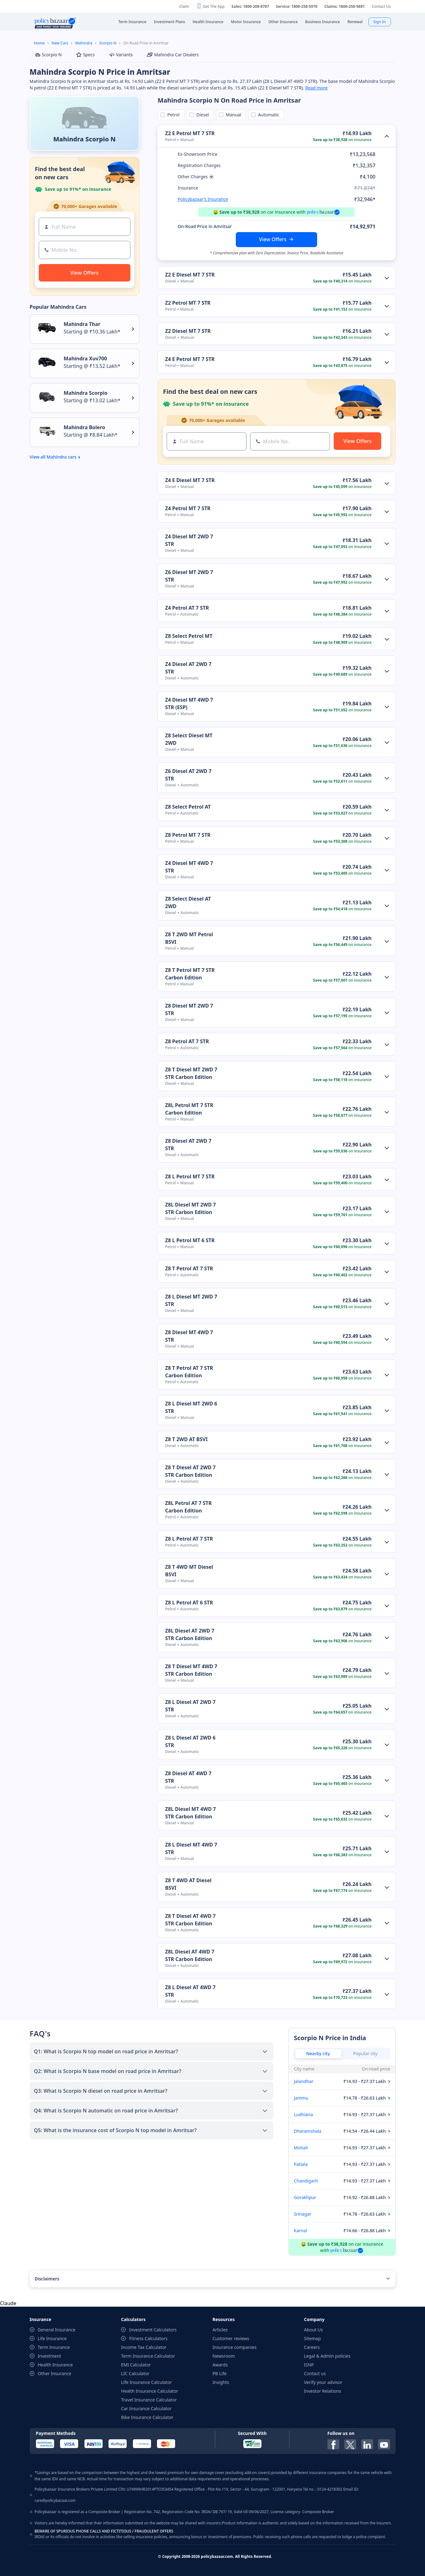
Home (39, 43)
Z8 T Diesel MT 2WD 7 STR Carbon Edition (191, 1073)
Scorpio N (107, 43)
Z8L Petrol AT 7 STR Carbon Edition (188, 1507)
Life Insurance (52, 2338)
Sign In (379, 21)
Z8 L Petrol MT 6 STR (190, 1240)
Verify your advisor (323, 2382)
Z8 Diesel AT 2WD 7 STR (188, 1144)
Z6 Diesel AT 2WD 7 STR (188, 775)
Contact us (315, 2373)
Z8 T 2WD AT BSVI (186, 1439)
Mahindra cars (62, 457)
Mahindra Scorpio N (84, 139)
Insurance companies (235, 2347)
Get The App (214, 6)
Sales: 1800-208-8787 (250, 6)
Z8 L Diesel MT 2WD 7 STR (191, 1300)
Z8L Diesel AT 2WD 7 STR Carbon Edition (189, 1634)
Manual (232, 115)
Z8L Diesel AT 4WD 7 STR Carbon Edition (189, 1955)
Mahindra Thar (82, 324)
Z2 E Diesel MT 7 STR (190, 274)
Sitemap (312, 2338)
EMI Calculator (136, 2365)
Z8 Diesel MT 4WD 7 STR (189, 1336)
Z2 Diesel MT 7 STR (187, 331)
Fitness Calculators (148, 2338)
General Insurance (57, 2330)
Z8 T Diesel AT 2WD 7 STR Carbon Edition (190, 1471)
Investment (49, 2356)
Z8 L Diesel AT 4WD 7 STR (190, 1991)
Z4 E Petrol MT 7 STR (190, 359)
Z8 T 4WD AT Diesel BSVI (188, 1884)
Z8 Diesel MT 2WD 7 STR (189, 1009)
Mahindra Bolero (84, 427)
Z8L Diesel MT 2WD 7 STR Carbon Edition (190, 1208)
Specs (85, 55)
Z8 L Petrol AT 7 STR (189, 1538)
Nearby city (318, 2053)
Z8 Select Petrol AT (188, 806)
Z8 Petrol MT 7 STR (187, 834)
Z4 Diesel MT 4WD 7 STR (189, 867)
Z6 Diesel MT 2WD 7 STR (189, 576)
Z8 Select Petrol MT (188, 636)
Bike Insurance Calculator (147, 2417)
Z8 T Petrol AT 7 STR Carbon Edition (189, 1371)
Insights (221, 2382)
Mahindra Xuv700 (85, 358)
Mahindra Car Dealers (173, 55)
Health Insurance (55, 2365)
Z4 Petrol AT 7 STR (187, 607)
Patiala (301, 2164)
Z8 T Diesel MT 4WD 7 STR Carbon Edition (191, 1670)
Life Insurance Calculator (146, 2382)
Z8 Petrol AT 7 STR (187, 1041)
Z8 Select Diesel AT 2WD (188, 902)
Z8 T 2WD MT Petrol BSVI (189, 938)
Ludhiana (303, 2114)
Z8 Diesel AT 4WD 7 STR (188, 1777)
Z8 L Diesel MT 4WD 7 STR (191, 1848)
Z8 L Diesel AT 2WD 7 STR (190, 1706)
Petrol (172, 115)
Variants (121, 55)
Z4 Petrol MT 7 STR (187, 508)
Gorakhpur (305, 2197)
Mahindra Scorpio (86, 392)
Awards (220, 2365)
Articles (220, 2330)
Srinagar (302, 2214)
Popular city (365, 2053)
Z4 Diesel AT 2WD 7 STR (188, 668)
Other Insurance (54, 2373)
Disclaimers (47, 2279)
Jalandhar (304, 2081)
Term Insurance (54, 2347)
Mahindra (83, 43)
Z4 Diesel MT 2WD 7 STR (189, 540)
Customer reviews (231, 2338)
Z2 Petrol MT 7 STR (187, 302)
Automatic (267, 115)
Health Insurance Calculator (149, 2391)
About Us (313, 2330)
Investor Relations (322, 2391)
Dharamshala (307, 2131)
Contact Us (381, 6)
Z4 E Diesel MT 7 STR (190, 480)
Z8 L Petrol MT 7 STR (190, 1176)
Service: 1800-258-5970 (296, 6)
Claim (184, 6)
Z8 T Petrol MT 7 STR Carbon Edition (190, 974)
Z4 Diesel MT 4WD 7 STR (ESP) (189, 703)
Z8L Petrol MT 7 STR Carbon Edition (189, 1109)
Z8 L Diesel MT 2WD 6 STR (191, 1407)
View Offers (272, 239)
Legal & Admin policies (327, 2356)
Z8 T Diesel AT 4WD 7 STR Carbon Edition (190, 1920)
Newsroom (224, 2356)
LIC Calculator (135, 2373)
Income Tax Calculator (143, 2347)
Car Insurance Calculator (146, 2408)
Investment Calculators (153, 2330)
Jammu (301, 2098)
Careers (312, 2347)
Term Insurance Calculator (148, 2356)
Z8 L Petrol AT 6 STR (189, 1602)
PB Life (220, 2373)
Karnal (300, 2230)
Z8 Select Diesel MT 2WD (189, 739)
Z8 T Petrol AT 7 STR (189, 1268)
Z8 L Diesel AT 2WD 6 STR (190, 1741)
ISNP (309, 2365)
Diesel (202, 115)
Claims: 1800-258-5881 (344, 6)
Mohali (301, 2148)
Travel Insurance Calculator (149, 2400)
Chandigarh (306, 2181)
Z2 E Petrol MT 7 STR (190, 133)
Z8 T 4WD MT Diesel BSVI (189, 1570)
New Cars (60, 43)
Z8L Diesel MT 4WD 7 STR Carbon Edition (190, 1813)
